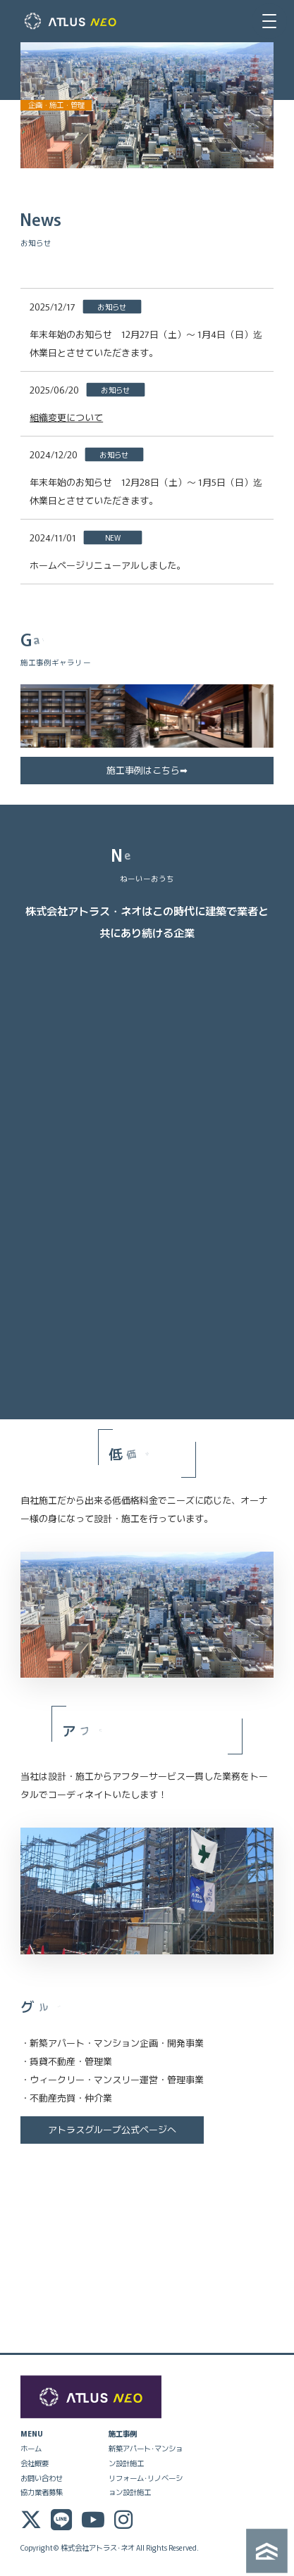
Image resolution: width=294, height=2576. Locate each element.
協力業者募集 (41, 2492)
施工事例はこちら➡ (147, 770)
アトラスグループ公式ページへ (112, 2129)
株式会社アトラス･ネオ (98, 2547)
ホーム (31, 2448)
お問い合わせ (41, 2478)
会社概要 (34, 2463)
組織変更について (66, 417)
